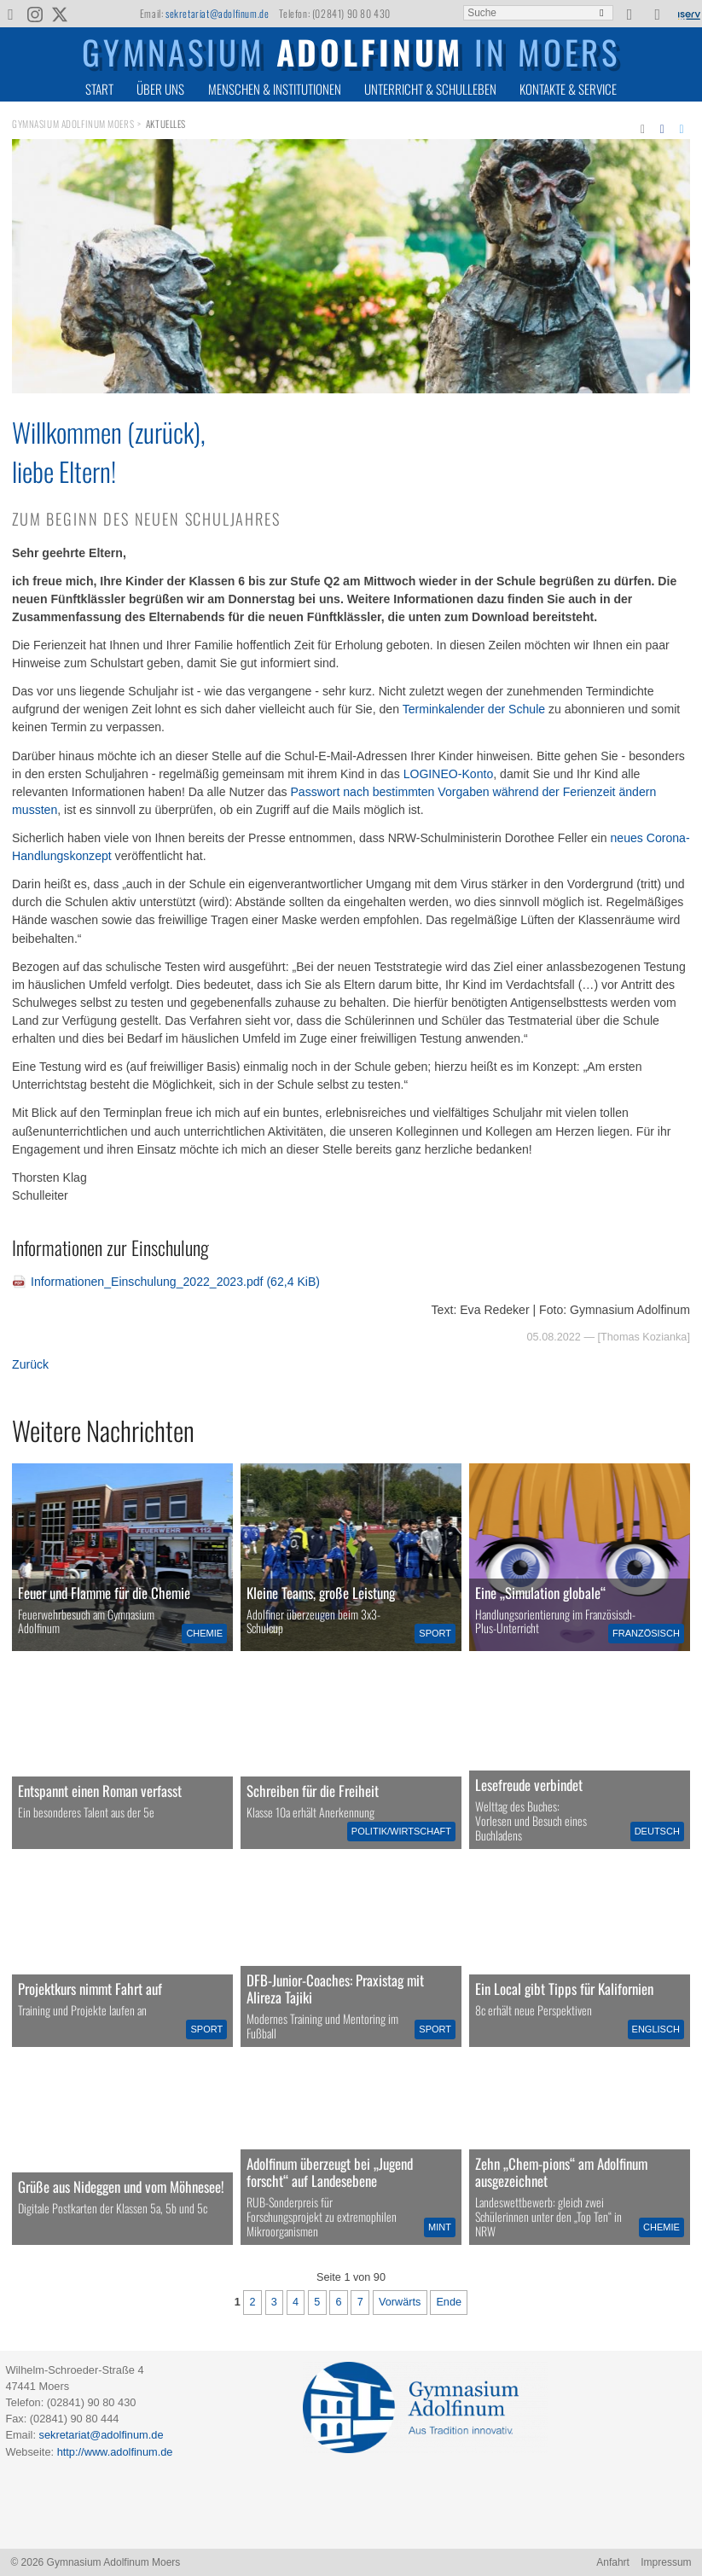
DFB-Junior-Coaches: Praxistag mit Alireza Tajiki (335, 1988)
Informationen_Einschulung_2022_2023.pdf (175, 1281)
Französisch (646, 1633)
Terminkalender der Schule (474, 709)
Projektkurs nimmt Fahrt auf (90, 1988)
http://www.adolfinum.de (115, 2451)
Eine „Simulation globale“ (540, 1592)
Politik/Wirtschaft (401, 1831)
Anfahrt (612, 2562)
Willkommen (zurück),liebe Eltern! (109, 451)
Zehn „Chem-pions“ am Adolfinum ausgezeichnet (561, 2172)
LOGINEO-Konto (448, 774)
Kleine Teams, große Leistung (321, 1592)
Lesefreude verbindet (529, 1784)
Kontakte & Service (568, 88)
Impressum (666, 2562)
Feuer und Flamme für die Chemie (104, 1592)
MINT (439, 2227)
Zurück (30, 1364)
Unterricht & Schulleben (430, 88)
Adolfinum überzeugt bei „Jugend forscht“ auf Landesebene (330, 2172)
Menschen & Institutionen (274, 88)
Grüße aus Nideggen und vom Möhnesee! (121, 2186)
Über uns (160, 88)
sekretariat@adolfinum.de (217, 13)
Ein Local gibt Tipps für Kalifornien (564, 1988)
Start (99, 88)
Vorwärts (400, 2302)
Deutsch (657, 1831)
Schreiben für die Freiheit (313, 1790)
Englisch (656, 2029)
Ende (448, 2302)
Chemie (204, 1633)
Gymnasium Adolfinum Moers (73, 124)
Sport (435, 1633)
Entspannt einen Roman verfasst (100, 1790)
